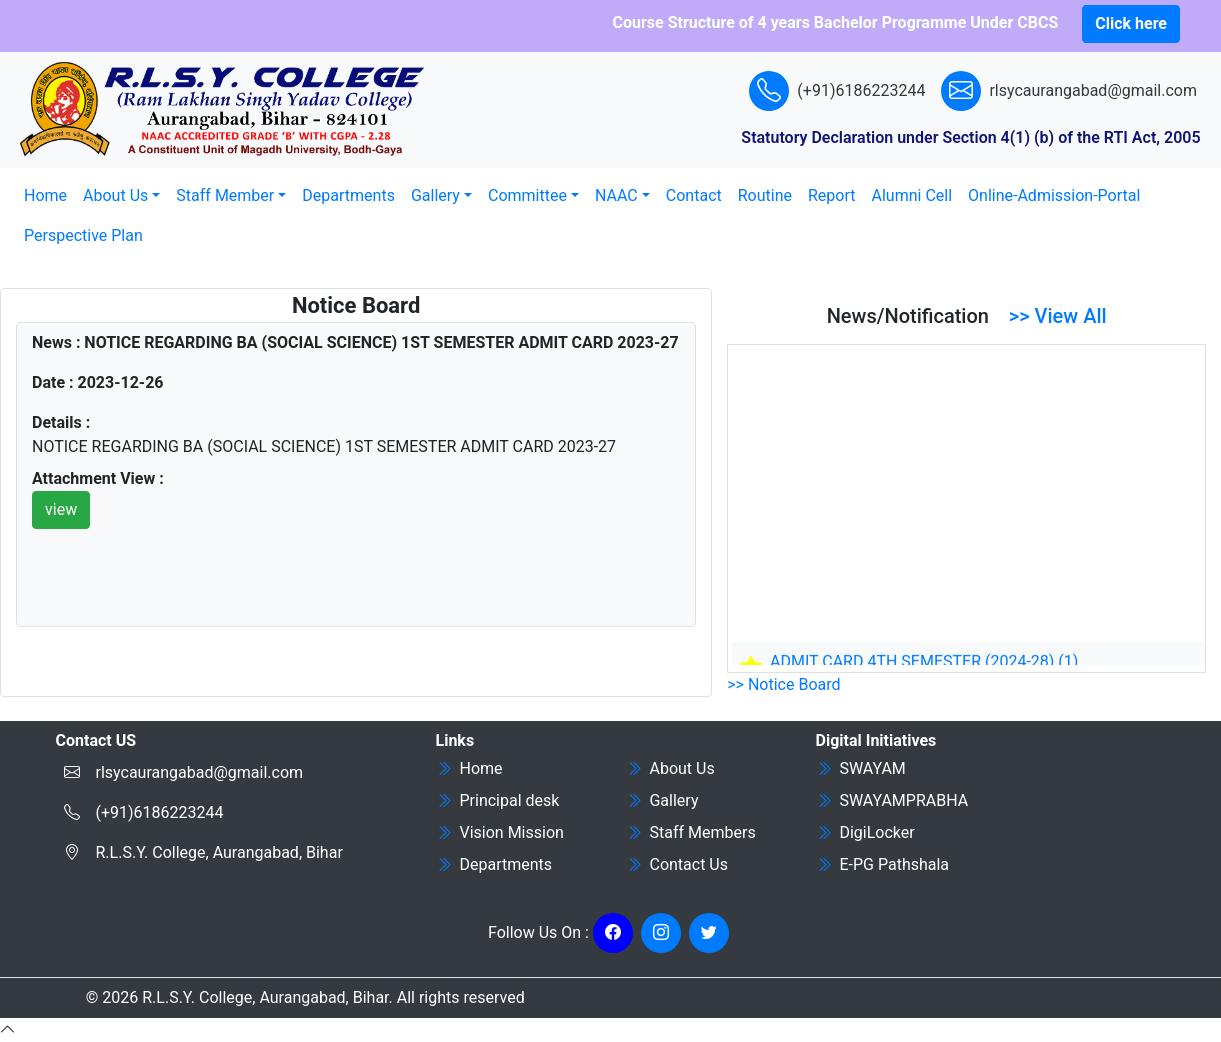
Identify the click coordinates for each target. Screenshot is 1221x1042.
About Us (670, 768)
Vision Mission (500, 832)
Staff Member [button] (225, 195)
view (61, 509)
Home (45, 195)
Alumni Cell (912, 195)
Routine (765, 195)
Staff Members (691, 832)
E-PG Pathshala (883, 864)
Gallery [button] (435, 195)
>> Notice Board (783, 684)
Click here (1131, 23)
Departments (348, 195)
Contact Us (677, 864)
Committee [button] (527, 195)
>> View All (1058, 316)
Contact (694, 195)
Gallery (662, 800)
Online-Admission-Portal (1054, 195)
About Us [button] (115, 195)
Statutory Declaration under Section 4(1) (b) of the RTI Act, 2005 (970, 137)
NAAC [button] (616, 195)
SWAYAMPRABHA (892, 800)
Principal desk (498, 800)
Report (832, 195)
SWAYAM (861, 768)
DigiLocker (865, 832)
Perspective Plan (83, 235)
